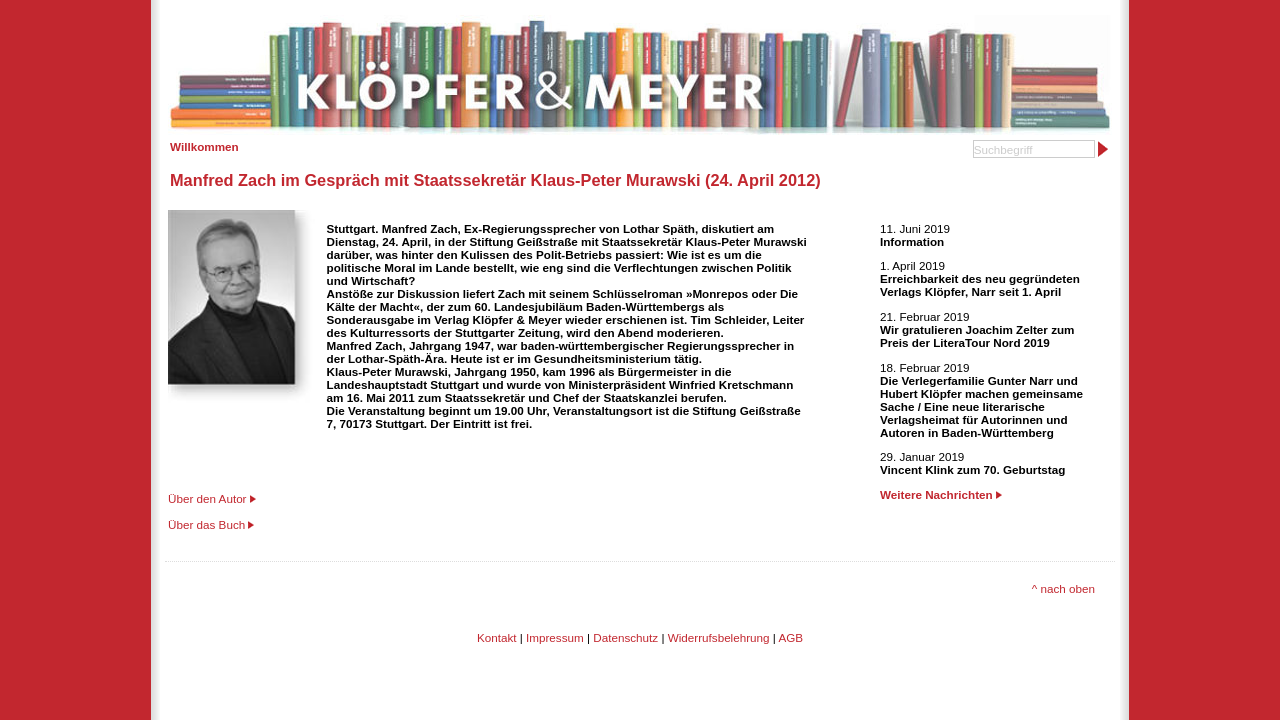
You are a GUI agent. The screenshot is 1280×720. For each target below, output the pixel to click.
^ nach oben (1063, 588)
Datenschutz (625, 637)
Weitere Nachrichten (941, 494)
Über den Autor (207, 498)
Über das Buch (206, 524)
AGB (790, 637)
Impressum (555, 637)
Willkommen (204, 146)
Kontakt (497, 637)
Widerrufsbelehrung (719, 637)
